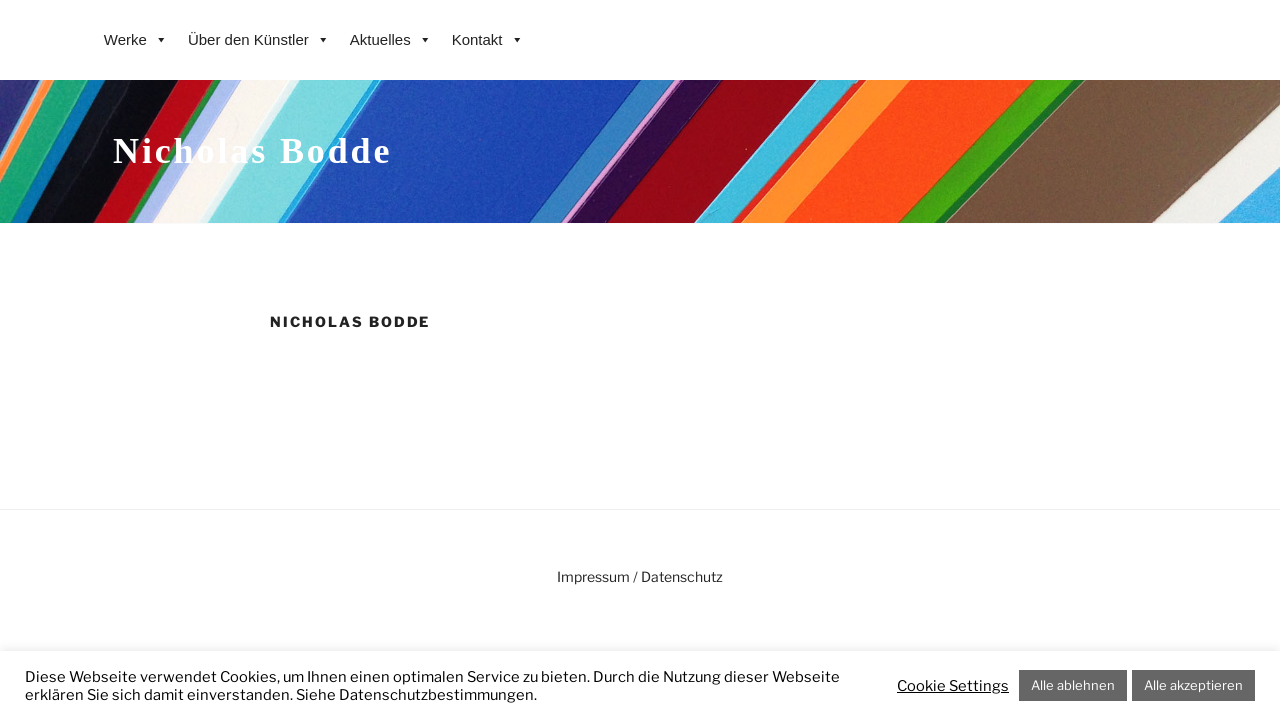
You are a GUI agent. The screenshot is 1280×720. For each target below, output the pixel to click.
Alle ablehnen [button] (1073, 685)
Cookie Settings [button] (953, 686)
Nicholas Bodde (252, 151)
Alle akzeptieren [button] (1193, 685)
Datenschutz (682, 576)
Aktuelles (391, 40)
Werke (136, 40)
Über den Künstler (259, 40)
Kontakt (488, 40)
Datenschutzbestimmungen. (438, 695)
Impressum (593, 576)
